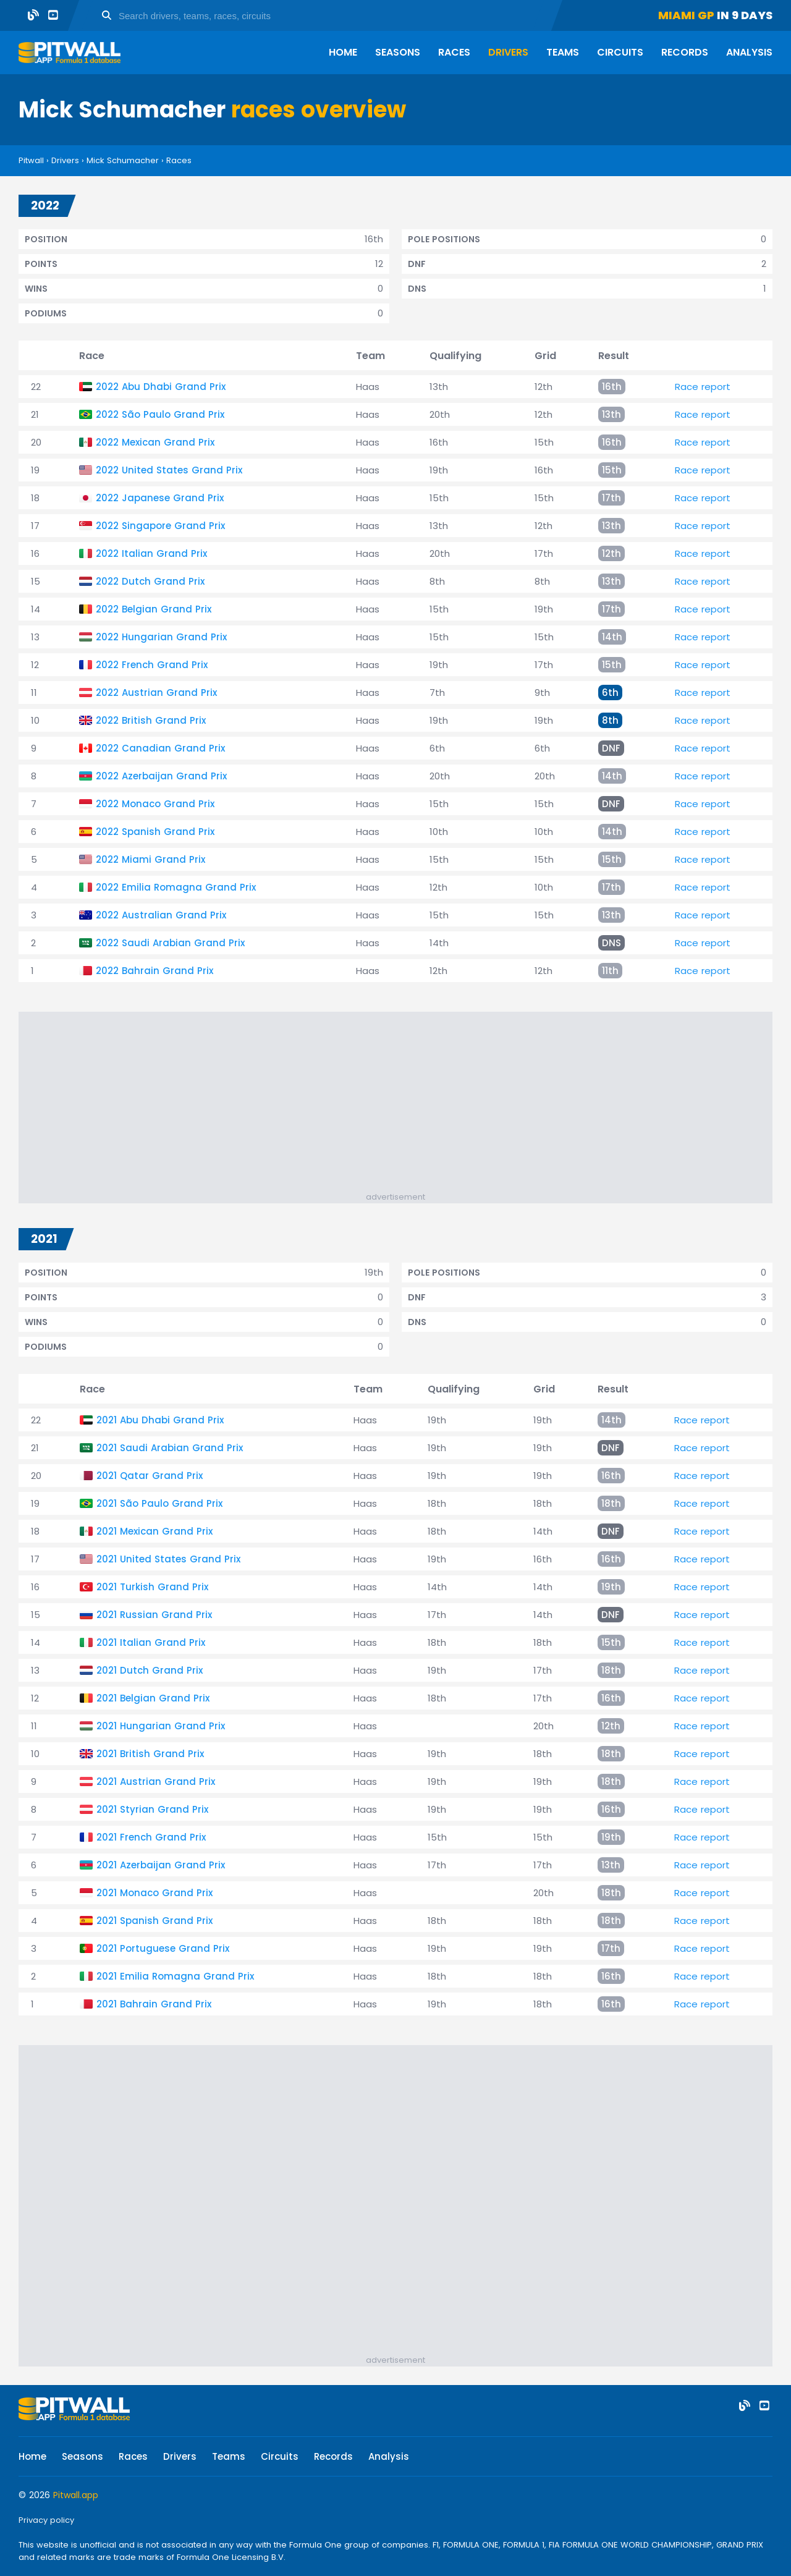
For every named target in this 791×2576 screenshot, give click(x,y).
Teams (562, 52)
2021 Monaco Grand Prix (154, 1892)
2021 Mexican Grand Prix (154, 1531)
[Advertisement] (401, 1104)
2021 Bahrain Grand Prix (153, 2004)
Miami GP (686, 15)
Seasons (397, 52)
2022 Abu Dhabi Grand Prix (161, 386)
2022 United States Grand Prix (169, 470)
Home (343, 52)
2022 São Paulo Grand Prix (160, 414)
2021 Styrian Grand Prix (152, 1809)
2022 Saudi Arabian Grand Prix (170, 942)
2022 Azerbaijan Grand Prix (161, 775)
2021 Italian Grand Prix (150, 1642)
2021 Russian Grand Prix (154, 1614)
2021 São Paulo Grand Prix (159, 1503)
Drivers (508, 52)
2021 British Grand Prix (150, 1753)
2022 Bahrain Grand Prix (154, 970)
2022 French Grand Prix (152, 664)
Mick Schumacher (123, 160)
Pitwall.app (75, 2495)
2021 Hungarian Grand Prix (160, 1725)
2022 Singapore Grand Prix (160, 525)
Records (684, 52)
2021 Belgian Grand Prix (152, 1698)
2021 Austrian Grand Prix (155, 1781)
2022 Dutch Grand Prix (150, 581)
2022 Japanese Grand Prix (160, 497)
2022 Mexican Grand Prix (155, 442)
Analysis (749, 52)
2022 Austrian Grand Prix (156, 692)
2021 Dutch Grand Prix (149, 1670)
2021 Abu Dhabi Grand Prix (160, 1419)
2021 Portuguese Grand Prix (162, 1948)
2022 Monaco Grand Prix (155, 803)
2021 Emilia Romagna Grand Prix (175, 1976)
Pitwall (31, 160)
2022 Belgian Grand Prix (153, 609)
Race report (702, 386)
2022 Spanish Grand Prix (155, 831)
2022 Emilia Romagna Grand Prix (176, 887)
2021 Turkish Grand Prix (152, 1586)
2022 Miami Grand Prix (150, 859)
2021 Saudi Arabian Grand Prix (169, 1447)
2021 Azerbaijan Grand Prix (160, 1864)
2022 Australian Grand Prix (161, 915)
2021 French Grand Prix (151, 1837)
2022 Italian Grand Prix (151, 553)
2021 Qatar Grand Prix (149, 1475)
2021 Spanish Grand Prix (154, 1920)
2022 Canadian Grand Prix (160, 748)
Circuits (620, 52)
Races (454, 52)
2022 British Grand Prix (151, 720)
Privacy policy (46, 2520)
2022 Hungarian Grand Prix (161, 636)
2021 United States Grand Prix (168, 1559)
